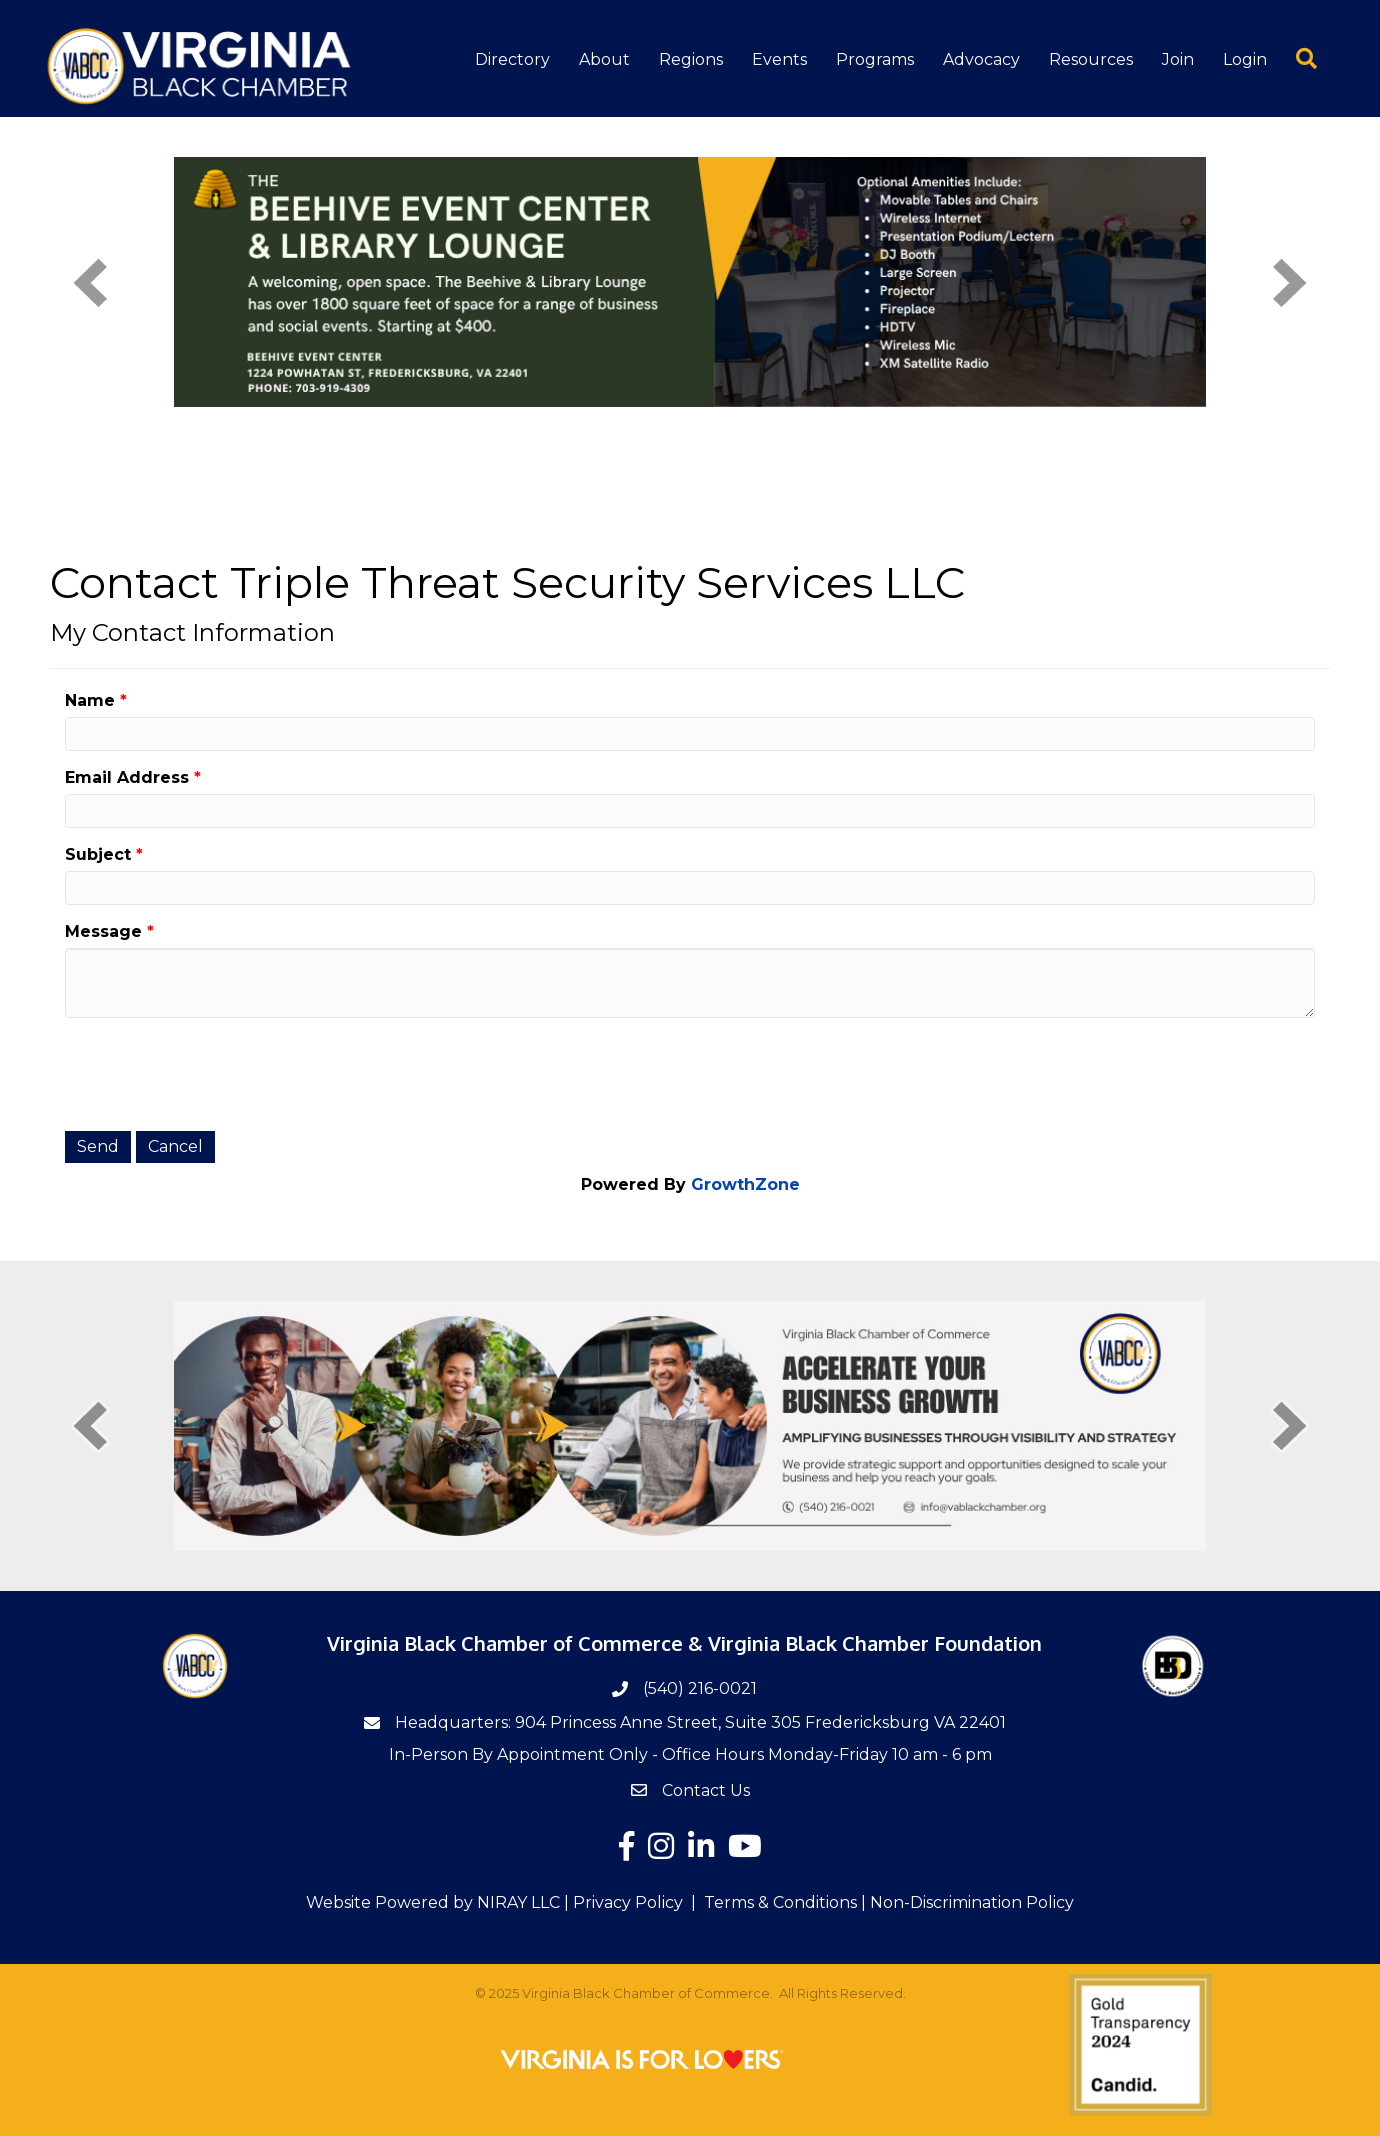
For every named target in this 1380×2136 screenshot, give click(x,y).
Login (1245, 59)
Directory (512, 59)
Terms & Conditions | (785, 1902)
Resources (1091, 59)
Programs (875, 59)
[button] (1292, 58)
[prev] (90, 282)
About (604, 59)
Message (103, 931)
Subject (98, 854)
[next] (1290, 282)
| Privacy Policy (621, 1902)
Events (779, 59)
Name (90, 700)
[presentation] (217, 1072)
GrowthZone (745, 1184)
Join (1178, 59)
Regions (691, 59)
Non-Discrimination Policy (972, 1902)
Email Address (127, 777)
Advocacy (981, 59)
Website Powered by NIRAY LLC (433, 1902)
